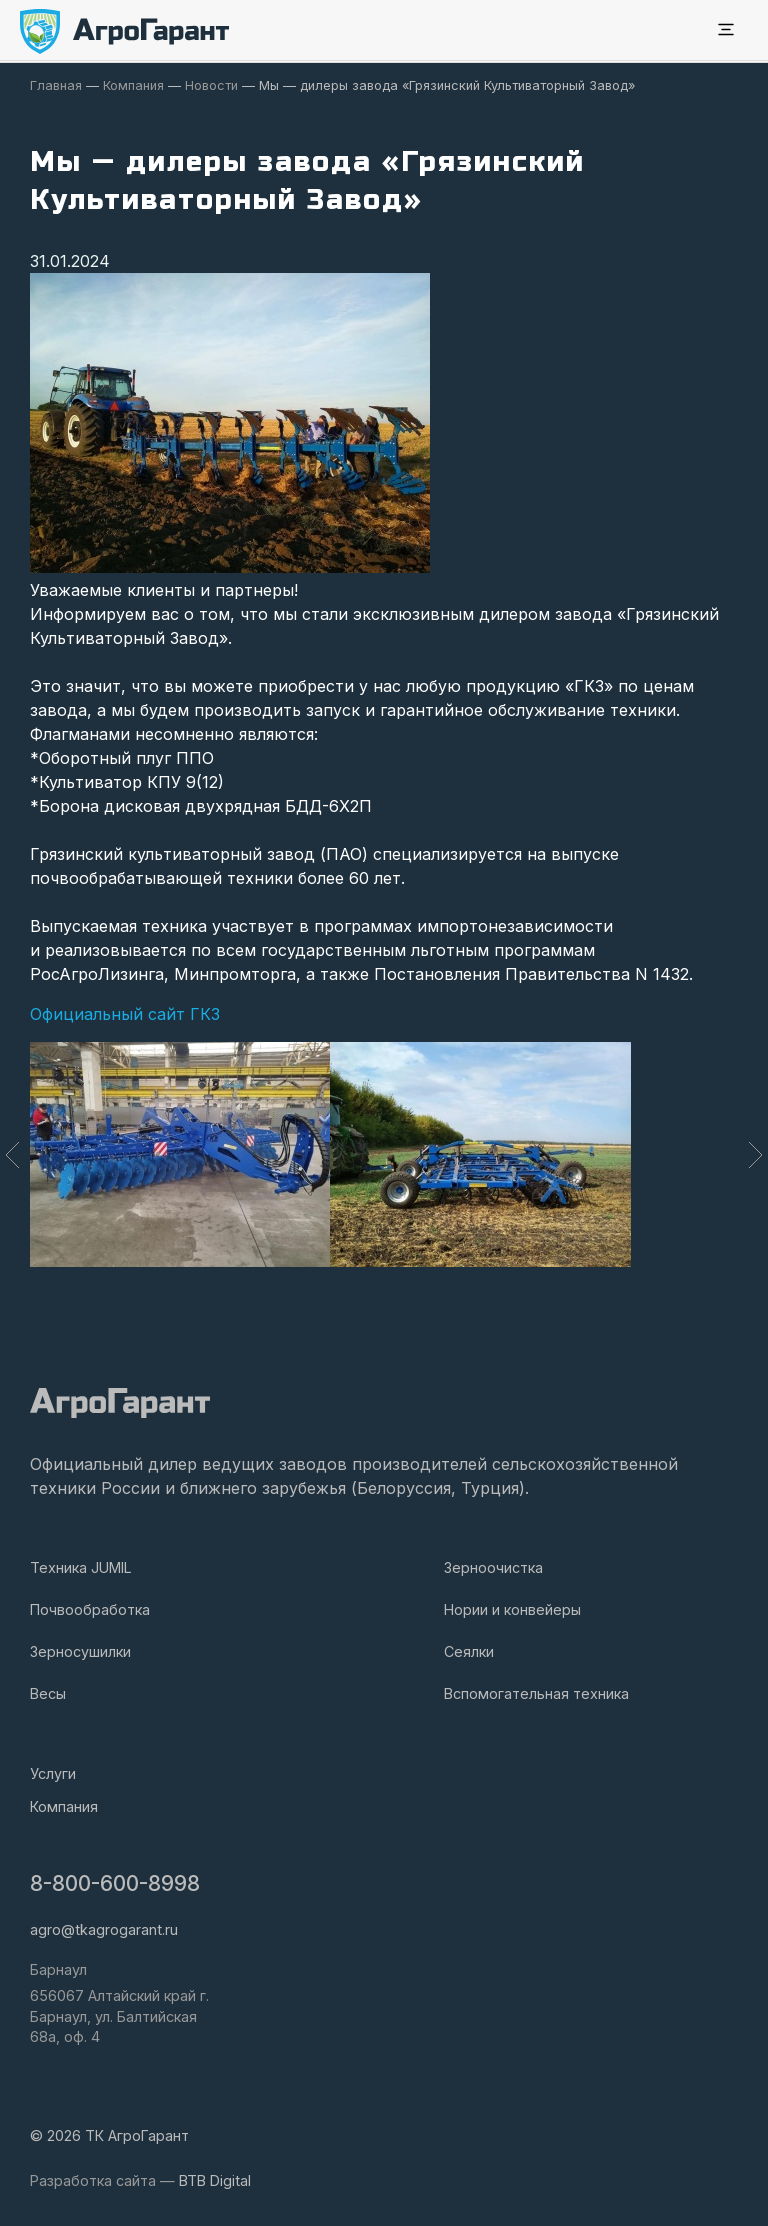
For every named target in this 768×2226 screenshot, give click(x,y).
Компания (64, 1806)
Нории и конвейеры (512, 1609)
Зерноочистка (493, 1567)
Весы (48, 1693)
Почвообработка (90, 1609)
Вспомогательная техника (536, 1693)
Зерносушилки (80, 1651)
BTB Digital (215, 2180)
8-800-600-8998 (115, 1883)
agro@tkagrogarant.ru (104, 1929)
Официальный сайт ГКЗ (125, 1014)
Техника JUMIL (81, 1567)
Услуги (53, 1773)
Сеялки (469, 1651)
